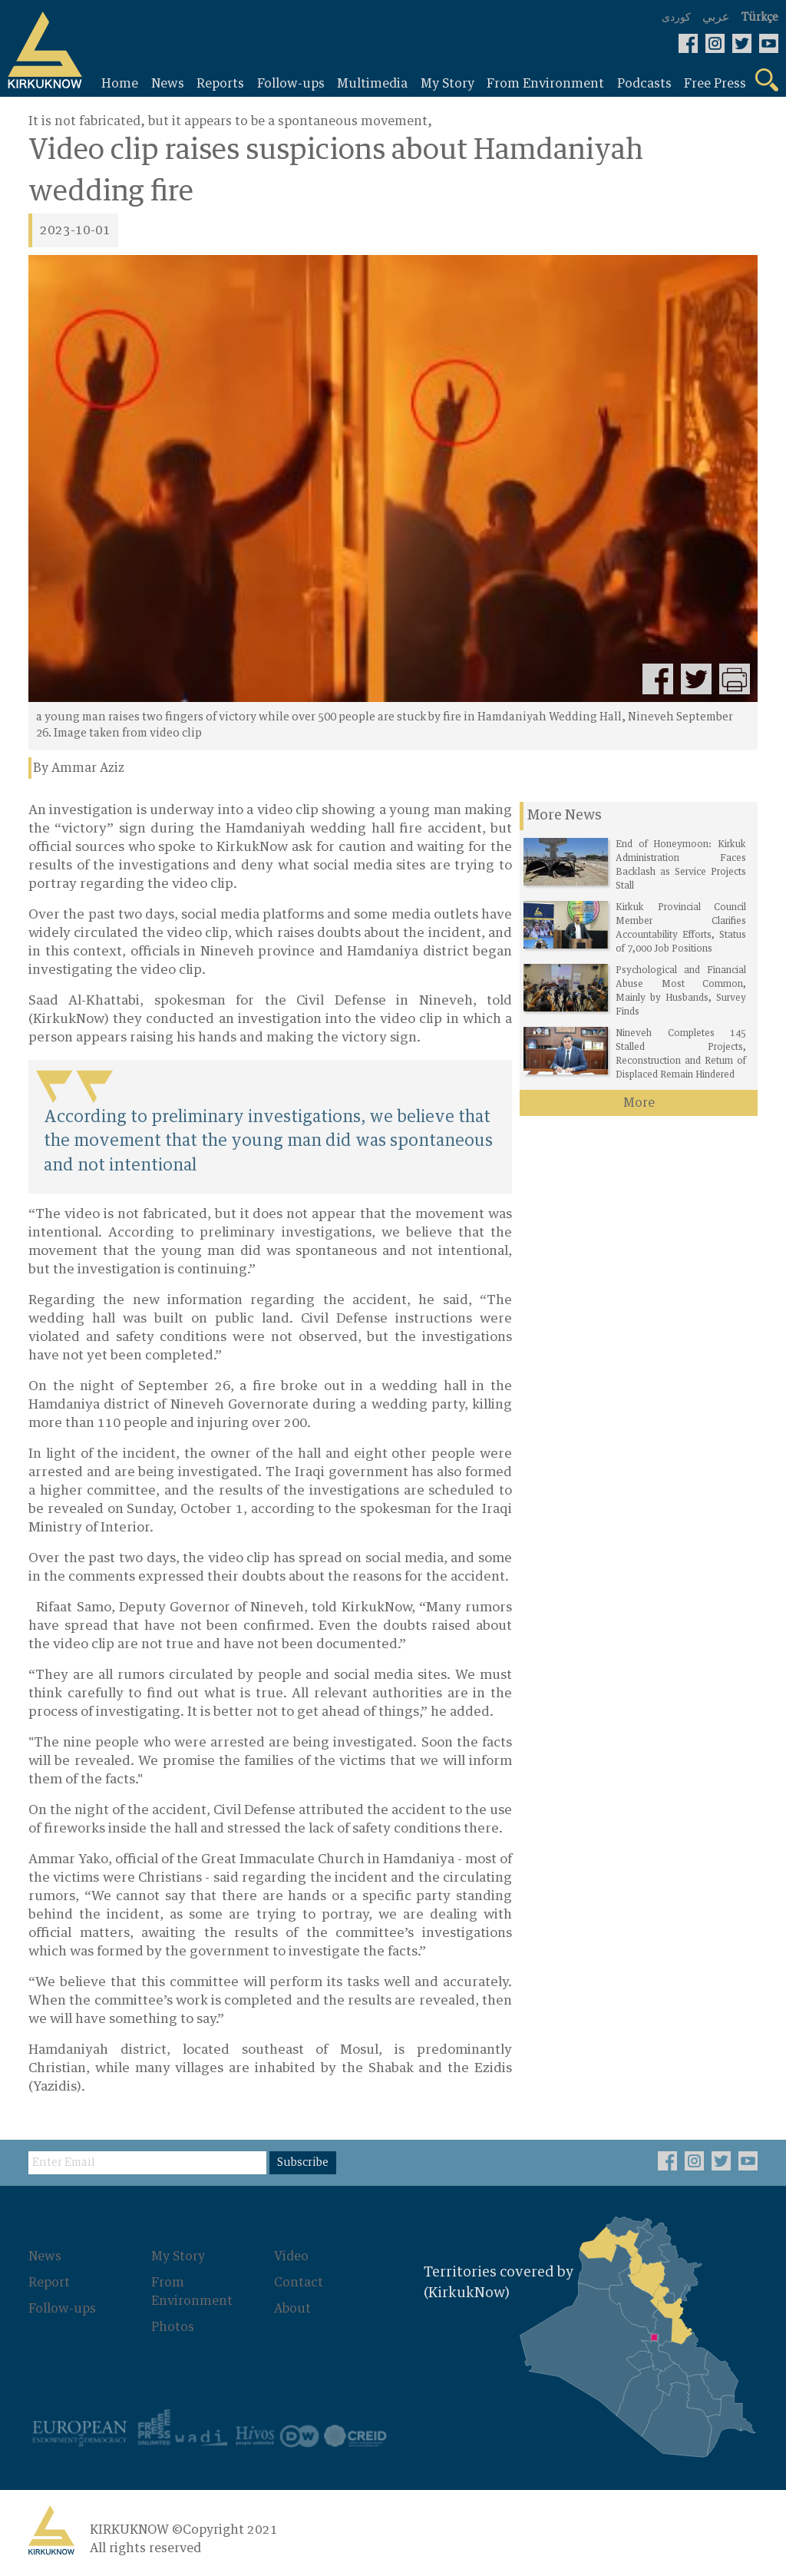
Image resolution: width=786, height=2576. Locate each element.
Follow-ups (62, 2309)
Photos (172, 2327)
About (292, 2309)
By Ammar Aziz (78, 768)
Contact (298, 2282)
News (44, 2256)
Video (291, 2256)
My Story (178, 2256)
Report (49, 2282)
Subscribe (303, 2162)
